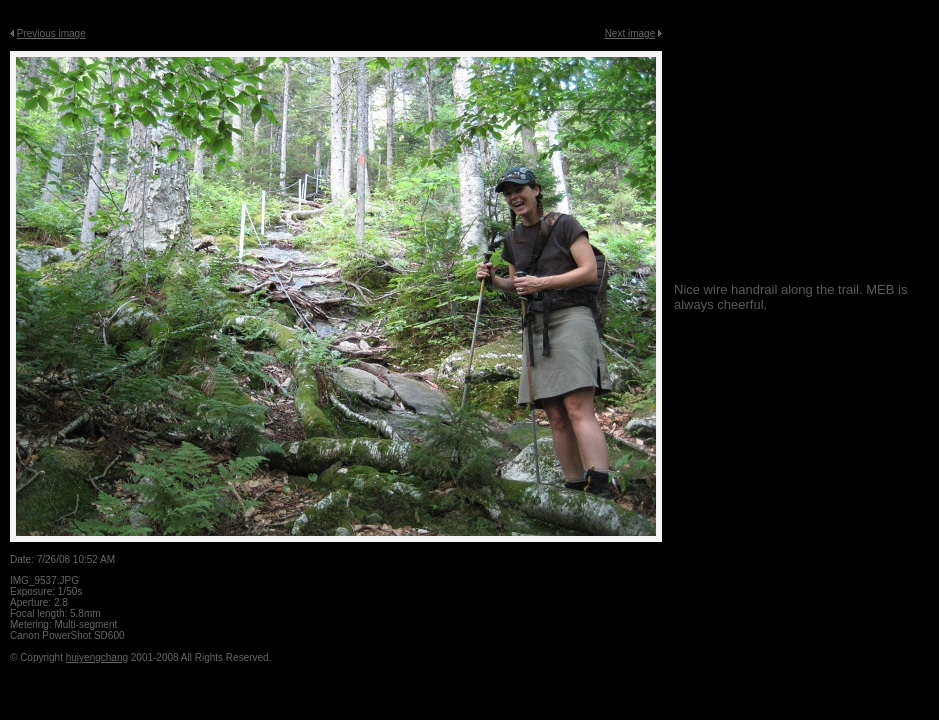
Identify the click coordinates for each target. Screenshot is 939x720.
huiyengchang (97, 657)
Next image (630, 33)
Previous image (51, 33)
